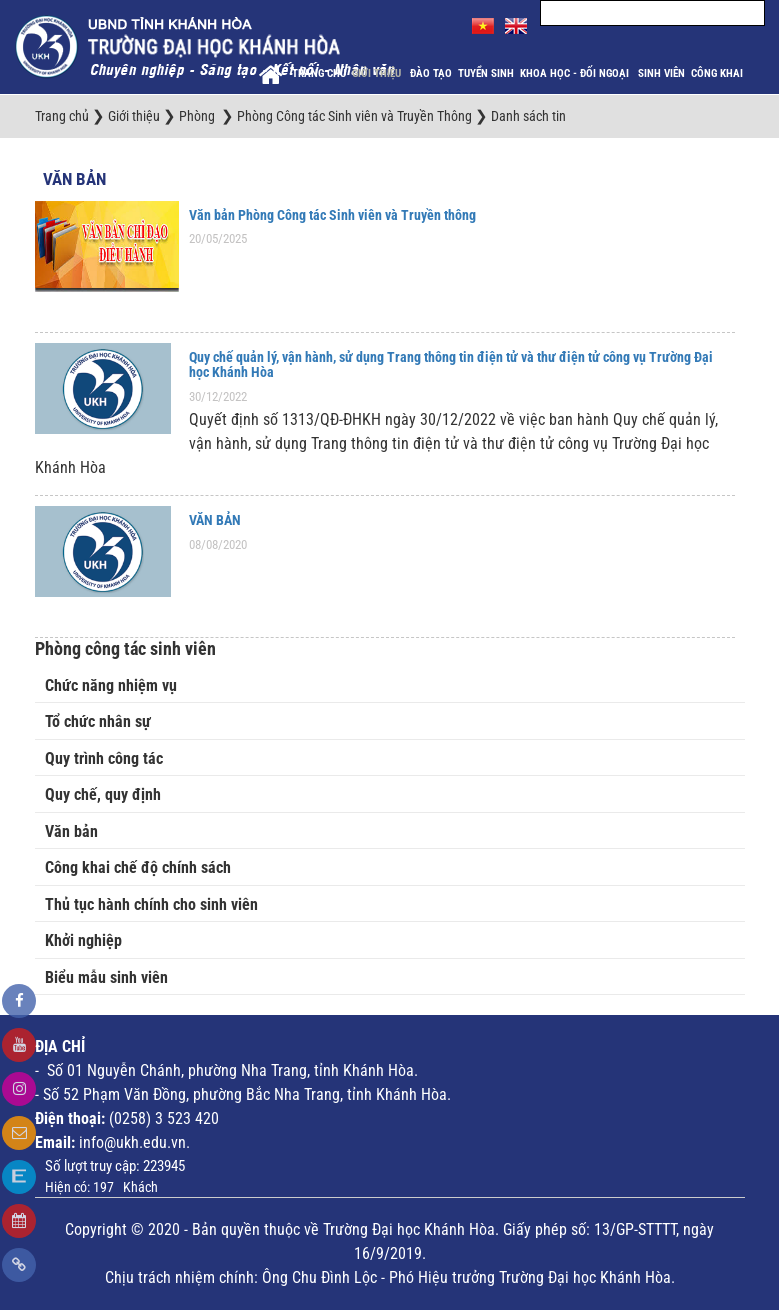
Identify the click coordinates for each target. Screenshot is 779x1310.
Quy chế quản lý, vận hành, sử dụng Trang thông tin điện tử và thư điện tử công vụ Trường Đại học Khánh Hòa (451, 364)
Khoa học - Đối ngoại (576, 73)
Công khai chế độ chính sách (138, 867)
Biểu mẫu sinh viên (106, 977)
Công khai (718, 73)
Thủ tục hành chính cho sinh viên (151, 904)
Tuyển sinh (486, 73)
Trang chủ (319, 73)
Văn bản (74, 179)
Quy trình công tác (104, 758)
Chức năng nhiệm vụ (111, 685)
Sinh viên (661, 73)
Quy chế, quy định (103, 794)
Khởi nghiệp (83, 940)
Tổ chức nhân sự (98, 721)
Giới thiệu (378, 73)
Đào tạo (431, 73)
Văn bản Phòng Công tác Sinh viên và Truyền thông (332, 215)
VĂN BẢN (215, 520)
